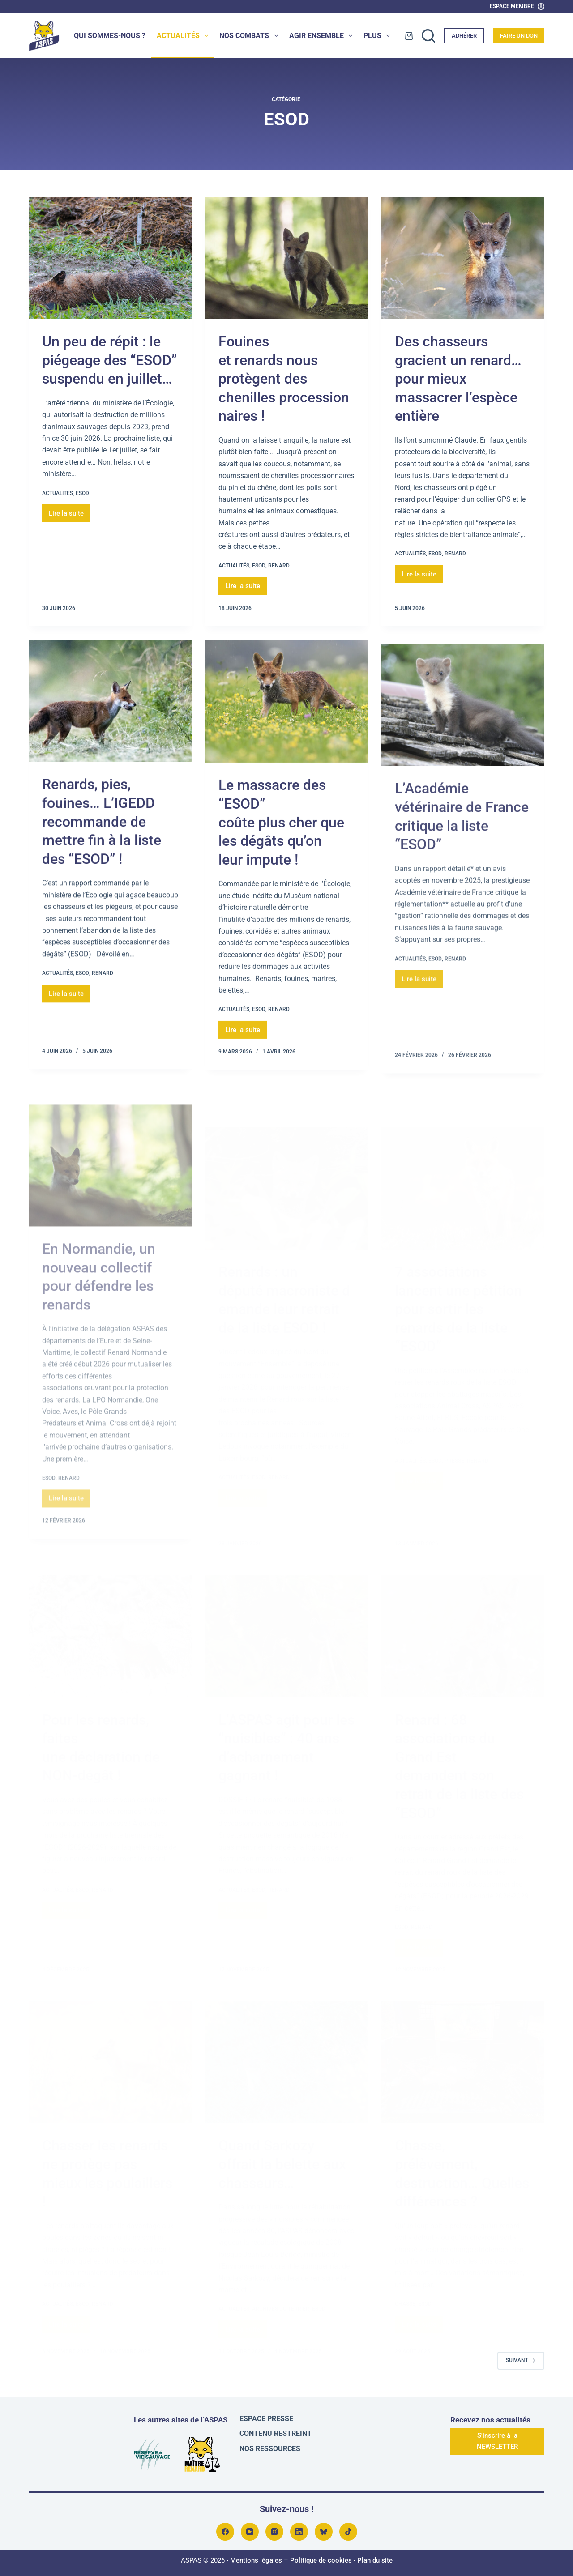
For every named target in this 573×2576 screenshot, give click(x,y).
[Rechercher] (428, 36)
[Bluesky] (324, 2532)
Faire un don (519, 35)
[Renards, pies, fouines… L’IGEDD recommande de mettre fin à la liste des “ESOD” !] (110, 729)
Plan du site (375, 2560)
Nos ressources (269, 2448)
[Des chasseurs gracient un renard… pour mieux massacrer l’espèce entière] (462, 258)
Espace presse (266, 2418)
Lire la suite (69, 510)
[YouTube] (250, 2532)
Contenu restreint (275, 2433)
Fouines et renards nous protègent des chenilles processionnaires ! (283, 378)
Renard (279, 566)
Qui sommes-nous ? (109, 35)
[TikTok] (348, 2532)
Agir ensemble (322, 35)
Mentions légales (256, 2560)
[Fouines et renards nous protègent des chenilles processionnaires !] (286, 258)
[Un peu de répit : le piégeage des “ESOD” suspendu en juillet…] (110, 258)
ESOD (82, 493)
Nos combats (250, 35)
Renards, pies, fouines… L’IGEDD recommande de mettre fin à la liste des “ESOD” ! (101, 849)
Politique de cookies (321, 2560)
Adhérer (464, 35)
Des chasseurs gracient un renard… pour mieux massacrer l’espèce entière (458, 378)
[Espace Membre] (517, 6)
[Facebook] (225, 2532)
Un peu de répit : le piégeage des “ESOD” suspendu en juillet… (109, 360)
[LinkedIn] (299, 2532)
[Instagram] (274, 2532)
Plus (378, 35)
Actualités (184, 35)
